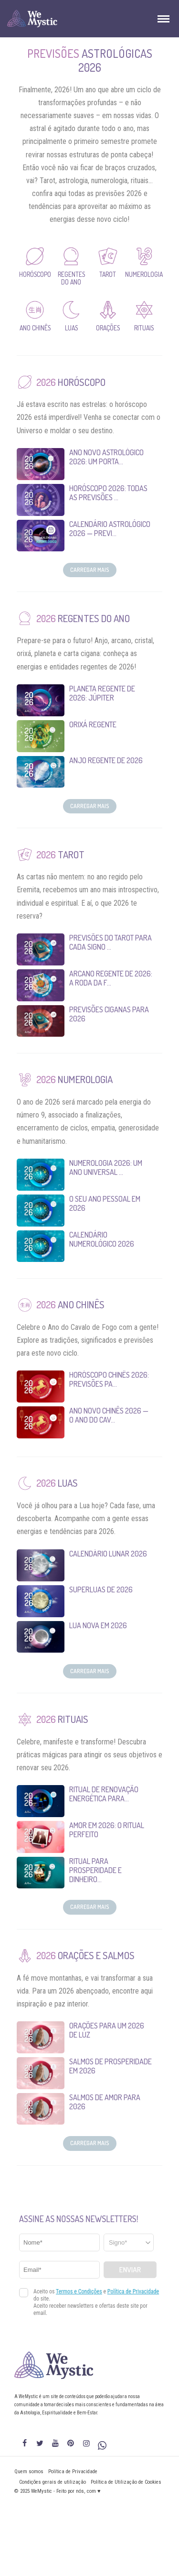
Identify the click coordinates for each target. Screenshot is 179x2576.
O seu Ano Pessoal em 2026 (104, 1203)
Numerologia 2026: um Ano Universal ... (105, 1167)
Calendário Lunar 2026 (108, 1553)
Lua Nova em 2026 (98, 1625)
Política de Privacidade (72, 2471)
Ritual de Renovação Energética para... (103, 1794)
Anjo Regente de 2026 (106, 760)
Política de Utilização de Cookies (126, 2482)
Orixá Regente (92, 724)
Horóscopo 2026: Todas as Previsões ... (108, 492)
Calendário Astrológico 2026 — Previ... (109, 528)
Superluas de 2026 (101, 1589)
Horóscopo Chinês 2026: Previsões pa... (109, 1379)
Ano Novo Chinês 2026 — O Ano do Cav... (108, 1415)
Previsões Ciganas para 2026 (109, 1014)
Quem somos (28, 2471)
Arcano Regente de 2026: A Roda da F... (110, 978)
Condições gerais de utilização (52, 2482)
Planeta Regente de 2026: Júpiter (102, 693)
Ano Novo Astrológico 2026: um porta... (106, 457)
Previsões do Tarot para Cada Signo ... (110, 942)
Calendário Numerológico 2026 (101, 1238)
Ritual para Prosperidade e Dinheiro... (95, 1870)
